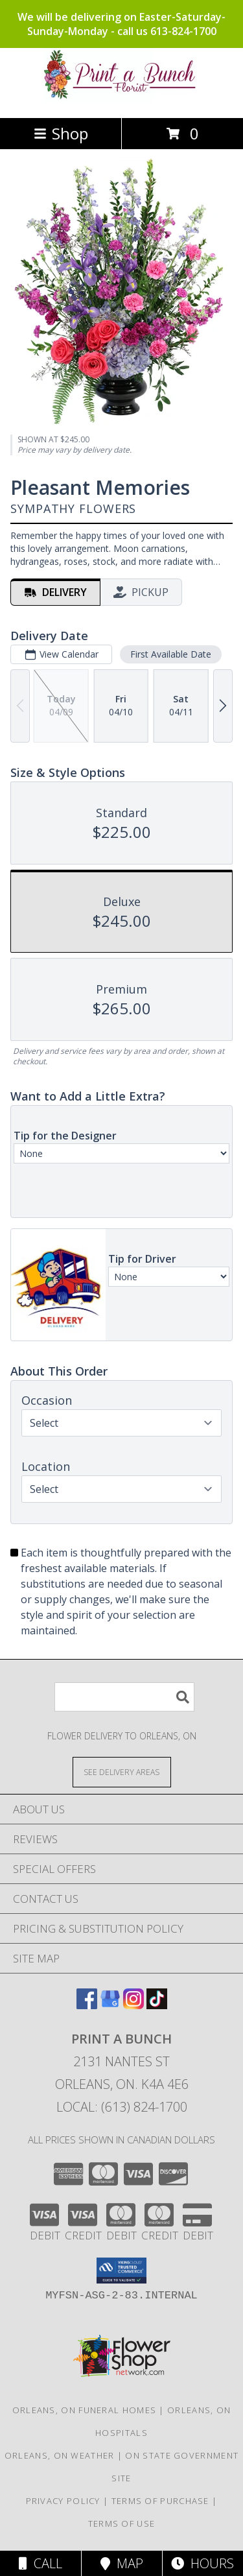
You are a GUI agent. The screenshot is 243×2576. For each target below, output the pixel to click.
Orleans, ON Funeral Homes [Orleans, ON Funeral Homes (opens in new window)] (84, 2410)
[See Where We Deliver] (122, 1771)
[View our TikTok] (156, 2005)
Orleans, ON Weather (60, 2455)
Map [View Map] (121, 2563)
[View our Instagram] (133, 2005)
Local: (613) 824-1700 (121, 2107)
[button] (121, 2271)
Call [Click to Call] (40, 2563)
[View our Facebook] (86, 2005)
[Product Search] (124, 1696)
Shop (61, 133)
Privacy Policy (63, 2501)
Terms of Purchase (160, 2501)
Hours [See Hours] (202, 2563)
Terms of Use (122, 2523)
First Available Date (170, 653)
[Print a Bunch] (122, 99)
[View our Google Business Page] (110, 2005)
